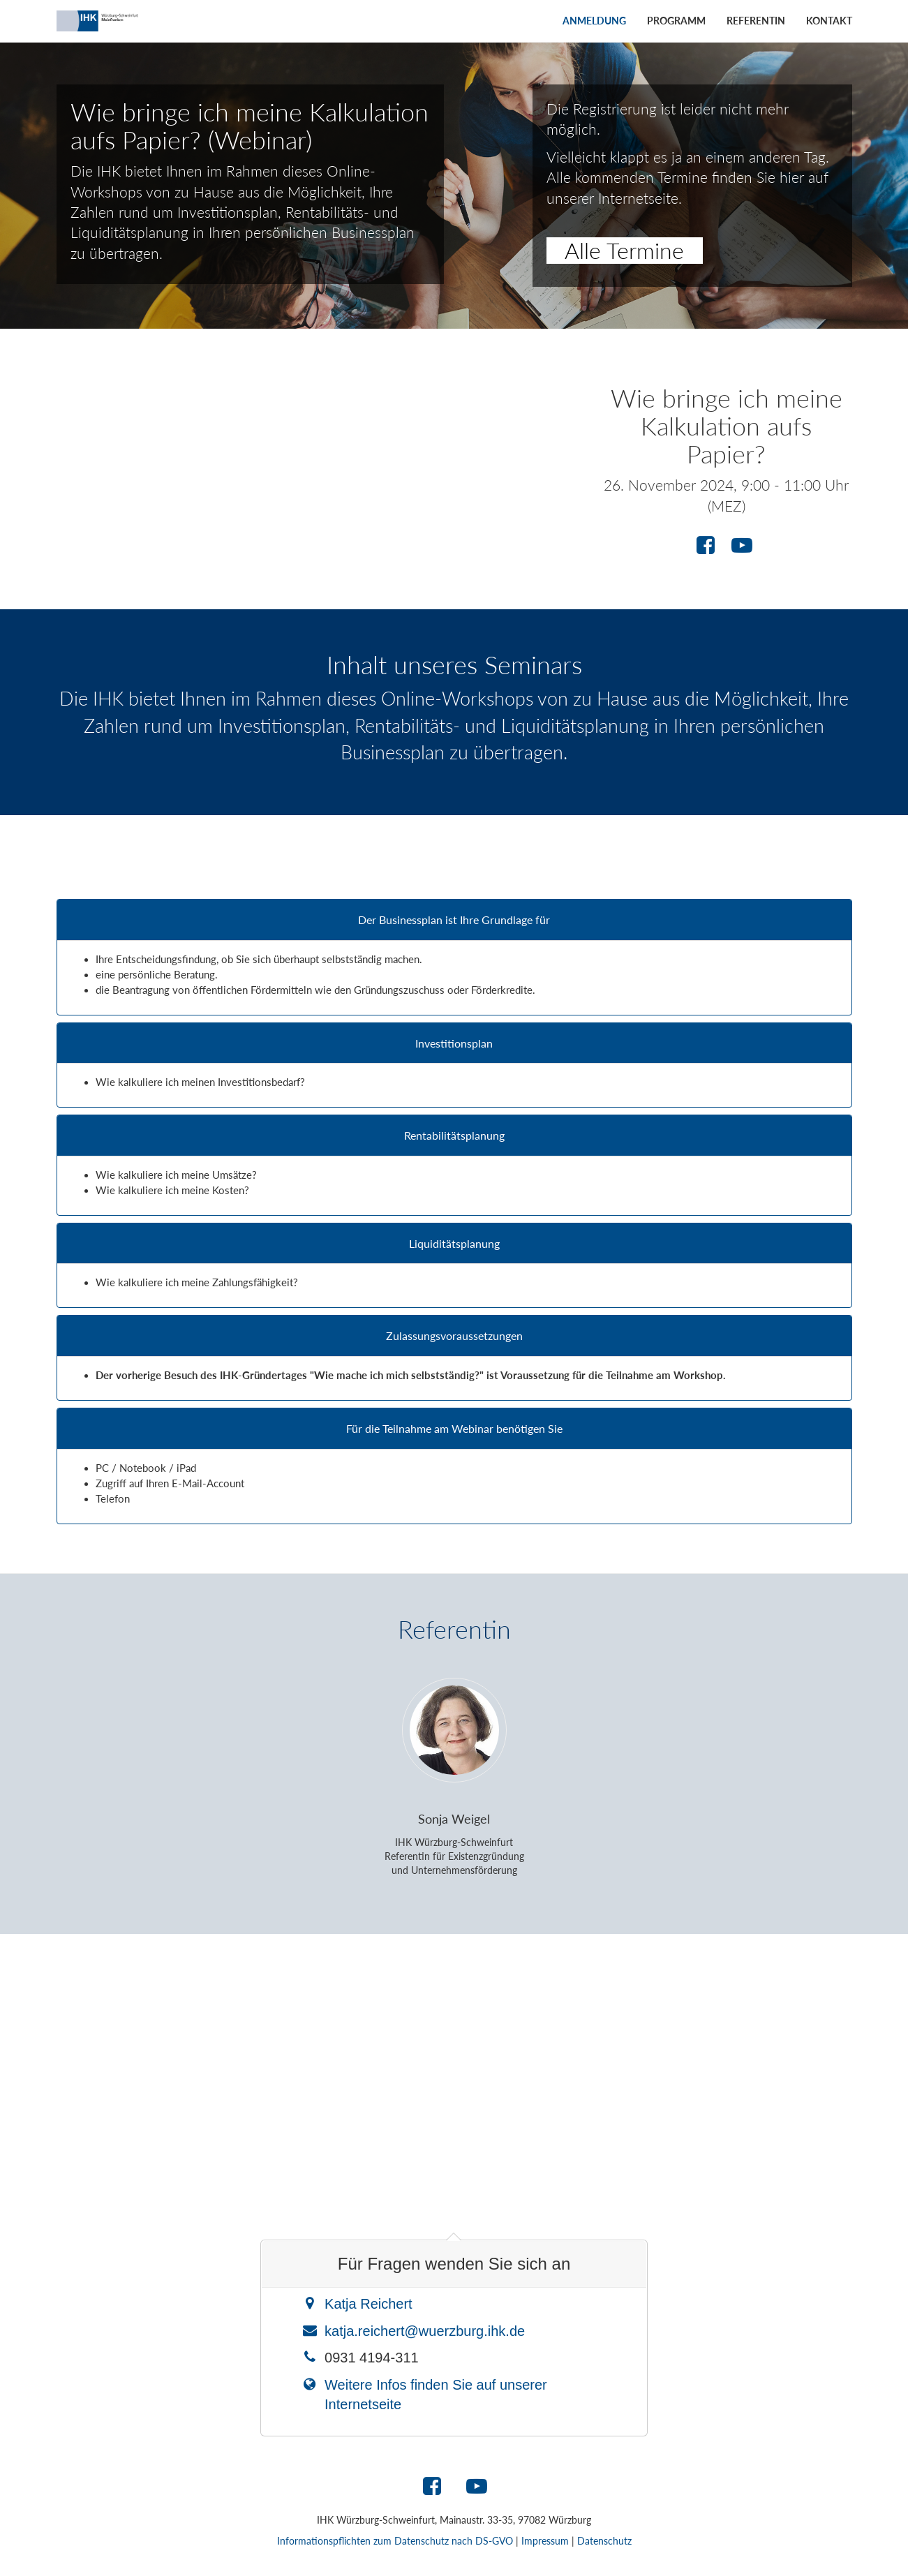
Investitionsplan (454, 1043)
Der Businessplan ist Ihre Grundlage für (454, 920)
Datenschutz (604, 2541)
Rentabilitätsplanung (454, 1135)
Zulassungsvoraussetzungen (454, 1336)
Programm (676, 21)
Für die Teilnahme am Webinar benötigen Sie (454, 1428)
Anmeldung (594, 21)
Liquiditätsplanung (454, 1243)
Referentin (756, 21)
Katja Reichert (368, 2303)
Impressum (545, 2541)
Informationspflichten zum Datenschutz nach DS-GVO (395, 2541)
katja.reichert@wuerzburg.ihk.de (425, 2331)
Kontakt (829, 21)
